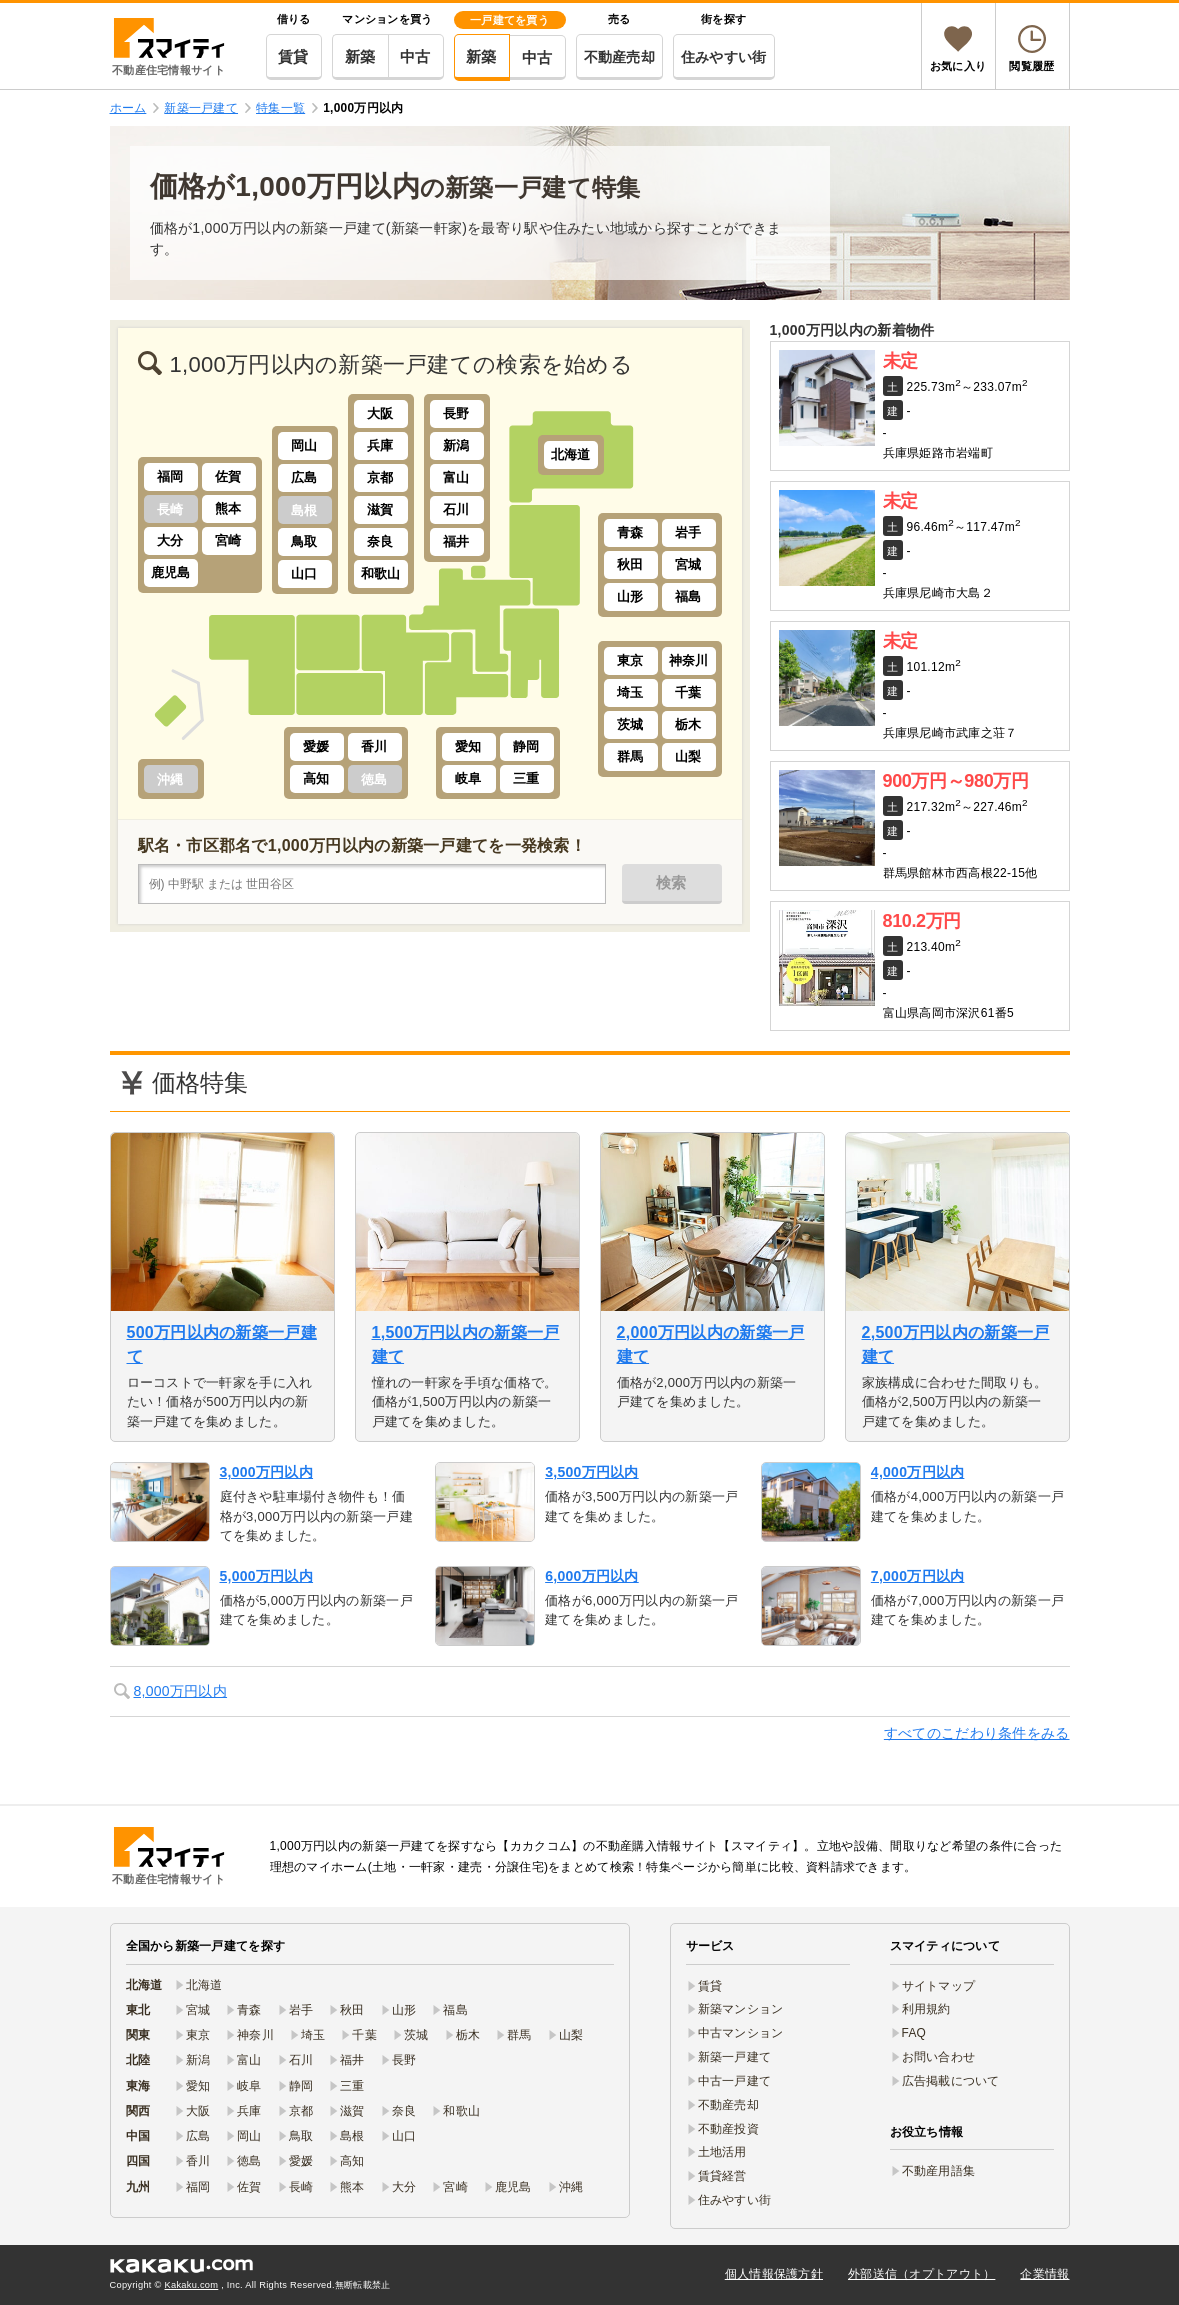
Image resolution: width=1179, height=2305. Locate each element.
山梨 (688, 756)
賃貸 (293, 56)
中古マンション (741, 2033)
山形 (630, 596)
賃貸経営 (722, 2176)
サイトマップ (939, 1986)
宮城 (688, 564)
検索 (671, 882)
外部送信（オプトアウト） (921, 2274)
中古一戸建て (735, 2081)
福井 (456, 541)
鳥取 (304, 541)
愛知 (468, 746)
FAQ (914, 2033)
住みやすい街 (724, 57)
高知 (316, 778)
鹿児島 (171, 572)
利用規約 (926, 2009)
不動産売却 (619, 57)
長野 (456, 413)
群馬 (630, 756)
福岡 (170, 476)
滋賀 (380, 509)
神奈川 (689, 660)
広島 (304, 477)
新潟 (456, 445)
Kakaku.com (192, 2285)
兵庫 (380, 445)
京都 (380, 477)
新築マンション (741, 2009)
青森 (630, 532)
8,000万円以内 (181, 1691)
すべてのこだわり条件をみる (977, 1733)
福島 (688, 596)
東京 (630, 660)
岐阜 (468, 778)
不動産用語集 (939, 2171)
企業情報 (1044, 2274)
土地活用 (722, 2152)
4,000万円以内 (918, 1472)
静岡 (526, 746)
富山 (456, 477)
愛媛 (316, 746)
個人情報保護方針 (774, 2274)
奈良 (380, 541)
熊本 (228, 508)
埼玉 (630, 692)
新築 (360, 56)
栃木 (688, 724)
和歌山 (381, 573)
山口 (304, 573)
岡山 (304, 445)
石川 (456, 509)
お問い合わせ (939, 2057)
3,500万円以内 (592, 1472)
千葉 (688, 692)
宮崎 (228, 540)
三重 (526, 778)
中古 (415, 56)
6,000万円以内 (592, 1576)
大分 (170, 540)
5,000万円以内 (267, 1576)
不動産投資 (728, 2129)
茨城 (630, 724)
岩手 (688, 532)
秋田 (630, 564)
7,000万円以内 (918, 1576)
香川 (374, 746)
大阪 (380, 413)
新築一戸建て (735, 2057)
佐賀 (228, 476)
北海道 (571, 454)
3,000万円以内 (267, 1472)
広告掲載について (951, 2081)
